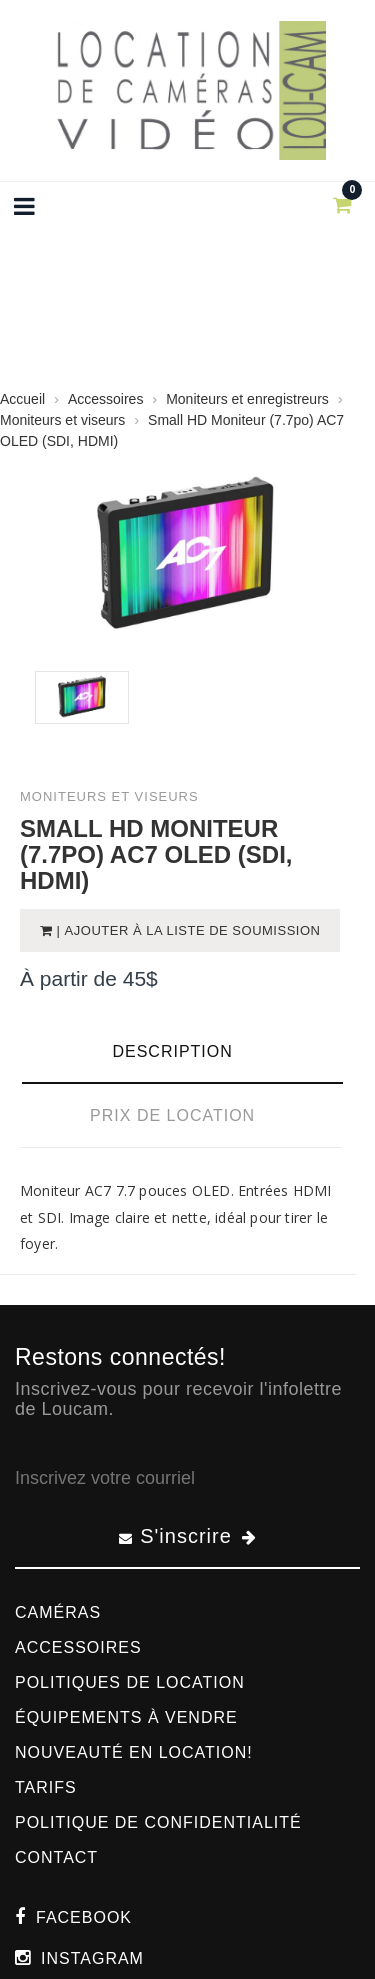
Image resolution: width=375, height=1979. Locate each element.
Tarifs (46, 1787)
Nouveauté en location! (134, 1752)
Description (172, 1051)
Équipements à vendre (126, 1717)
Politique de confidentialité (158, 1822)
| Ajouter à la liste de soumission (187, 930)
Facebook (84, 1917)
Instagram (92, 1958)
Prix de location (172, 1115)
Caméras (58, 1612)
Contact (56, 1857)
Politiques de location (130, 1682)
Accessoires (78, 1647)
